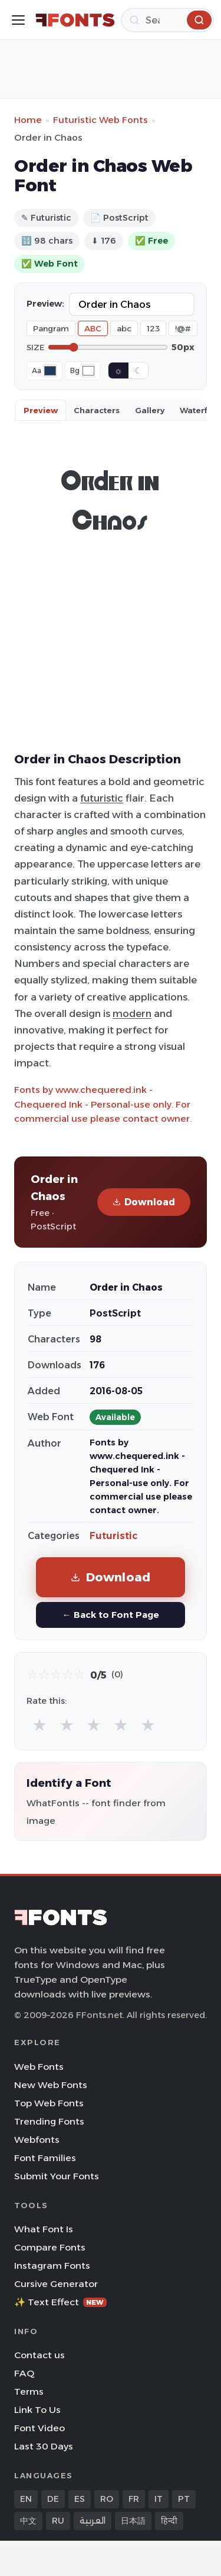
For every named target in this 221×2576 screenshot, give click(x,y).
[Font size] (108, 347)
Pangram (51, 328)
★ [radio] (39, 1724)
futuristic (101, 798)
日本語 (133, 2520)
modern (132, 1013)
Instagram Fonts (52, 2265)
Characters (97, 410)
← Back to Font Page (110, 1614)
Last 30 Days (43, 2446)
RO (106, 2499)
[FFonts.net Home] (75, 20)
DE (53, 2499)
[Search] (167, 20)
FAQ (24, 2373)
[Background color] (88, 371)
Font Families (45, 2157)
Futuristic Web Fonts (100, 119)
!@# (183, 328)
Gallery (149, 410)
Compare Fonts (49, 2247)
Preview (41, 410)
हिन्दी (169, 2520)
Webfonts (37, 2139)
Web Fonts (39, 2066)
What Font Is (43, 2229)
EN (26, 2499)
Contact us (39, 2355)
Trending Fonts (49, 2121)
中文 (28, 2520)
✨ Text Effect (60, 2302)
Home (28, 119)
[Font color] (50, 371)
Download (144, 1202)
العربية (92, 2520)
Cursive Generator (56, 2283)
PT (184, 2499)
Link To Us (37, 2409)
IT (158, 2499)
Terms (29, 2391)
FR (133, 2499)
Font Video (39, 2428)
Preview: (45, 303)
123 (153, 328)
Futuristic (113, 1535)
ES (79, 2499)
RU (58, 2520)
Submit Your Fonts (56, 2176)
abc (124, 328)
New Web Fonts (50, 2084)
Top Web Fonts (49, 2103)
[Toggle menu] (18, 20)
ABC (92, 328)
